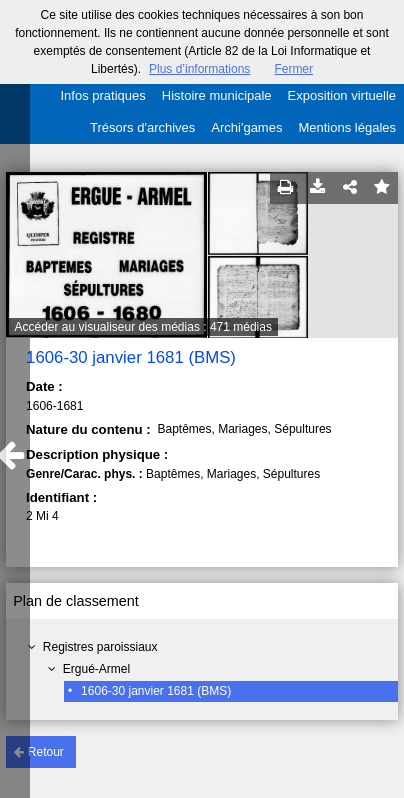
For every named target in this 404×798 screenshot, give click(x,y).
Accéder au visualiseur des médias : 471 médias (142, 327)
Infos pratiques (103, 95)
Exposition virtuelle (342, 95)
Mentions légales (347, 127)
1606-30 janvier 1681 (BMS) (156, 691)
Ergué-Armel (96, 669)
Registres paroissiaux (100, 647)
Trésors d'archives (142, 127)
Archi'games (246, 127)
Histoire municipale (217, 95)
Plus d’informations (199, 69)
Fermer (293, 69)
